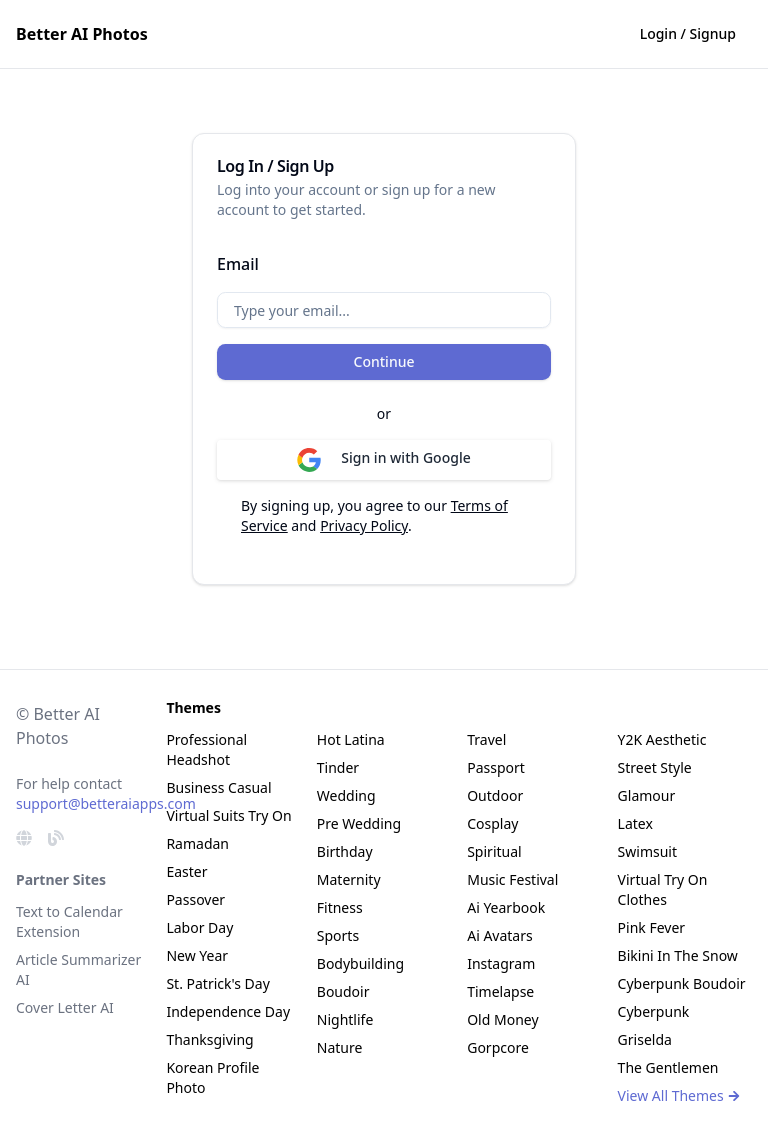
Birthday (345, 851)
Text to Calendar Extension (69, 921)
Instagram (501, 963)
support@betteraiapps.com (106, 803)
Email (238, 264)
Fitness (340, 907)
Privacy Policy (364, 525)
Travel (486, 739)
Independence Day (228, 1011)
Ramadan (197, 843)
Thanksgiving (209, 1039)
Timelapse (500, 991)
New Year (197, 955)
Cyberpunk (654, 1011)
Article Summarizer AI (78, 969)
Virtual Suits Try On (228, 815)
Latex (635, 823)
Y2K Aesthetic (662, 739)
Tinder (338, 767)
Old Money (502, 1019)
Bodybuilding (360, 963)
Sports (338, 935)
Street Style (655, 767)
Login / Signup (688, 33)
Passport (496, 767)
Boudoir (343, 991)
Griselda (645, 1039)
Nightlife (345, 1019)
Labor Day (199, 927)
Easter (186, 871)
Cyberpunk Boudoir (682, 983)
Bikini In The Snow (678, 955)
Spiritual (494, 851)
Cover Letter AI (65, 1007)
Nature (340, 1047)
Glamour (647, 795)
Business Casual (218, 787)
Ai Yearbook (506, 907)
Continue (384, 361)
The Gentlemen (668, 1067)
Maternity (349, 879)
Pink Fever (652, 927)
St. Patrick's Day (217, 983)
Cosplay (492, 823)
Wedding (346, 795)
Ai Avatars (500, 935)
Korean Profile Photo (212, 1077)
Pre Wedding (359, 823)
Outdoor (495, 795)
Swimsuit (647, 851)
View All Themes (680, 1095)
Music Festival (512, 879)
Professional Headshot (206, 749)
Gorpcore (498, 1047)
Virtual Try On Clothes (663, 889)
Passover (195, 899)
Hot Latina (351, 739)
